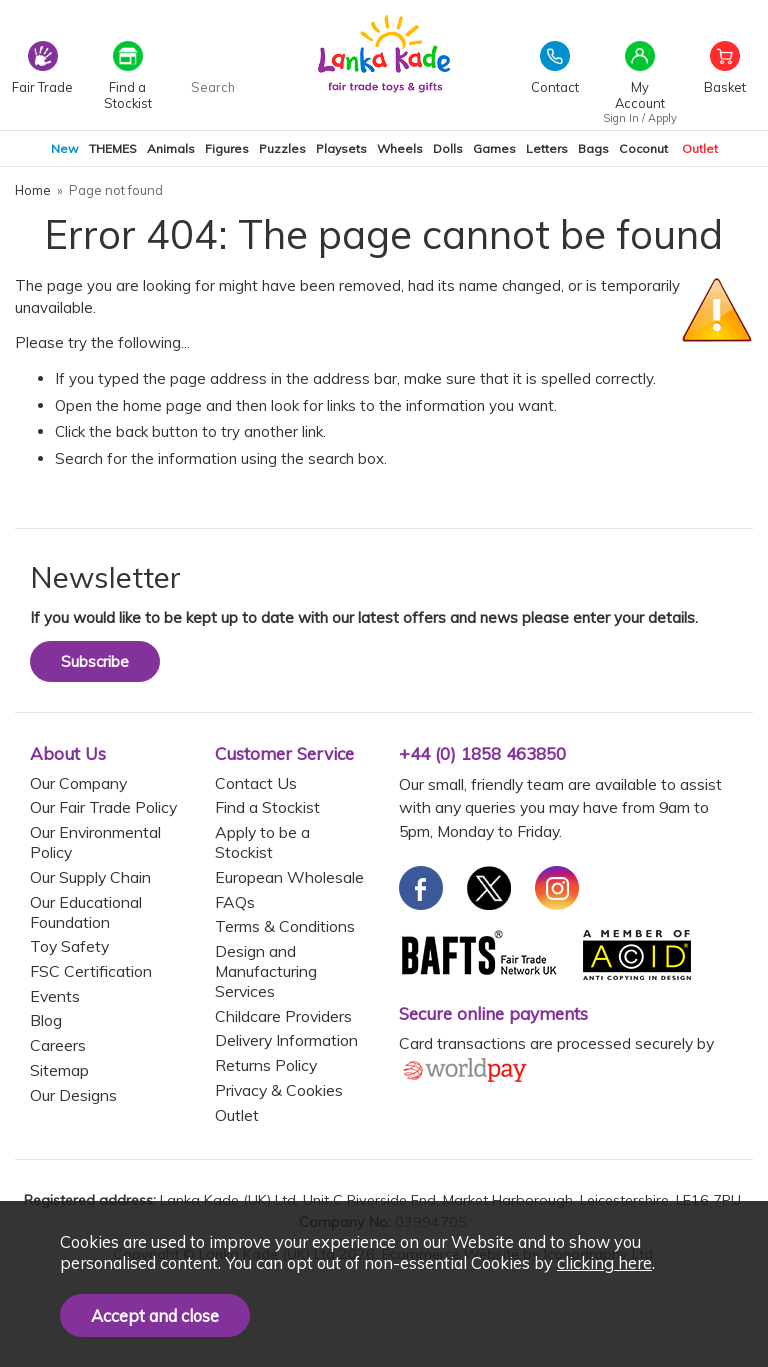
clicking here (604, 1262)
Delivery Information (286, 1040)
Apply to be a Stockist (262, 842)
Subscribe (95, 661)
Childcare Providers (283, 1016)
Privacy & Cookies (279, 1090)
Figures (227, 148)
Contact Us (256, 783)
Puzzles (282, 148)
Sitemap (59, 1070)
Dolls (448, 148)
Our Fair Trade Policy (103, 807)
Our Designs (73, 1095)
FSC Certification (91, 971)
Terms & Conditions (285, 926)
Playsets (341, 148)
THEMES (113, 148)
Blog (46, 1020)
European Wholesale (289, 877)
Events (55, 996)
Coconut (643, 148)
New (65, 148)
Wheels (400, 148)
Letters (547, 148)
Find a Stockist (267, 807)
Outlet (700, 148)
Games (494, 148)
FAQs (235, 902)
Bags (593, 148)
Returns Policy (266, 1065)
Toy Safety (69, 946)
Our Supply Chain (90, 877)
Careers (58, 1045)
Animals (171, 148)
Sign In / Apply (640, 118)
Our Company (78, 783)
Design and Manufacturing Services (266, 971)
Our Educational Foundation (86, 912)
